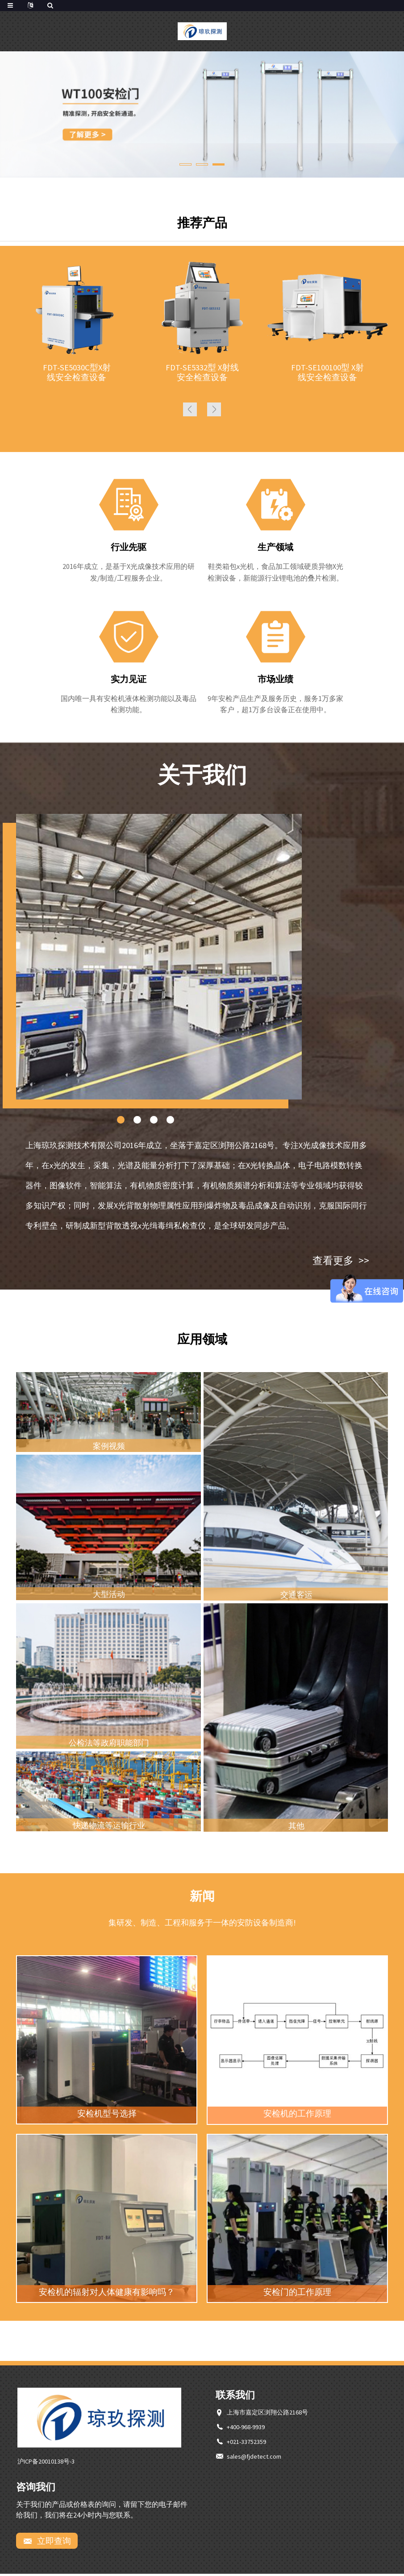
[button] (185, 164)
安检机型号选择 (106, 2115)
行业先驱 (128, 549)
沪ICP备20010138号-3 (46, 2463)
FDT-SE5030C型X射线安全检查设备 (77, 373)
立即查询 (53, 2542)
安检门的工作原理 (297, 2294)
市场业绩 (275, 680)
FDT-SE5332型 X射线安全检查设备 (202, 373)
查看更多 (339, 1262)
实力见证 (128, 680)
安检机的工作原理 (297, 2115)
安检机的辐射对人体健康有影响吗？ (106, 2294)
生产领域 (275, 549)
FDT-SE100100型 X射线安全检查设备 (327, 373)
